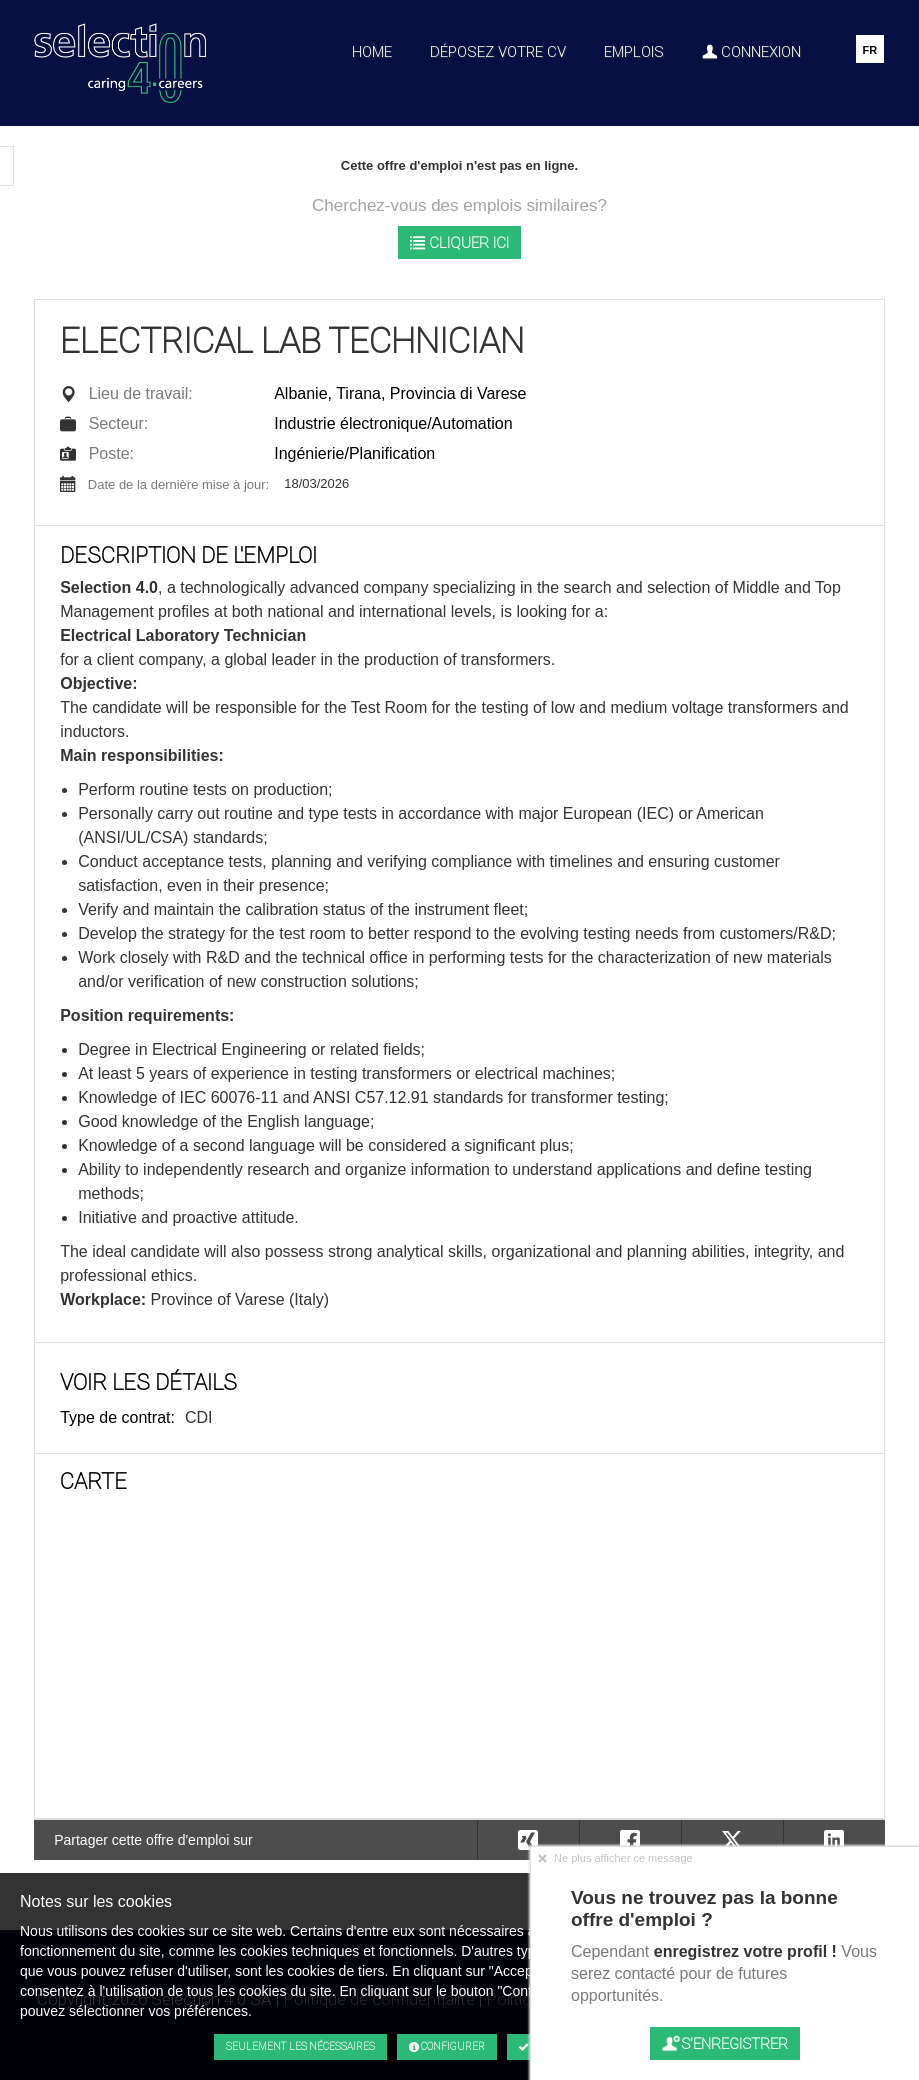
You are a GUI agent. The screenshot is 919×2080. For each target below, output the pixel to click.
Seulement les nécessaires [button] (300, 2046)
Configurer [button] (447, 2047)
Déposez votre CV (498, 51)
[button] (834, 1840)
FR (869, 50)
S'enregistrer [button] (725, 2043)
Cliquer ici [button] (459, 242)
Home (372, 51)
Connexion (751, 51)
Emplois (634, 51)
